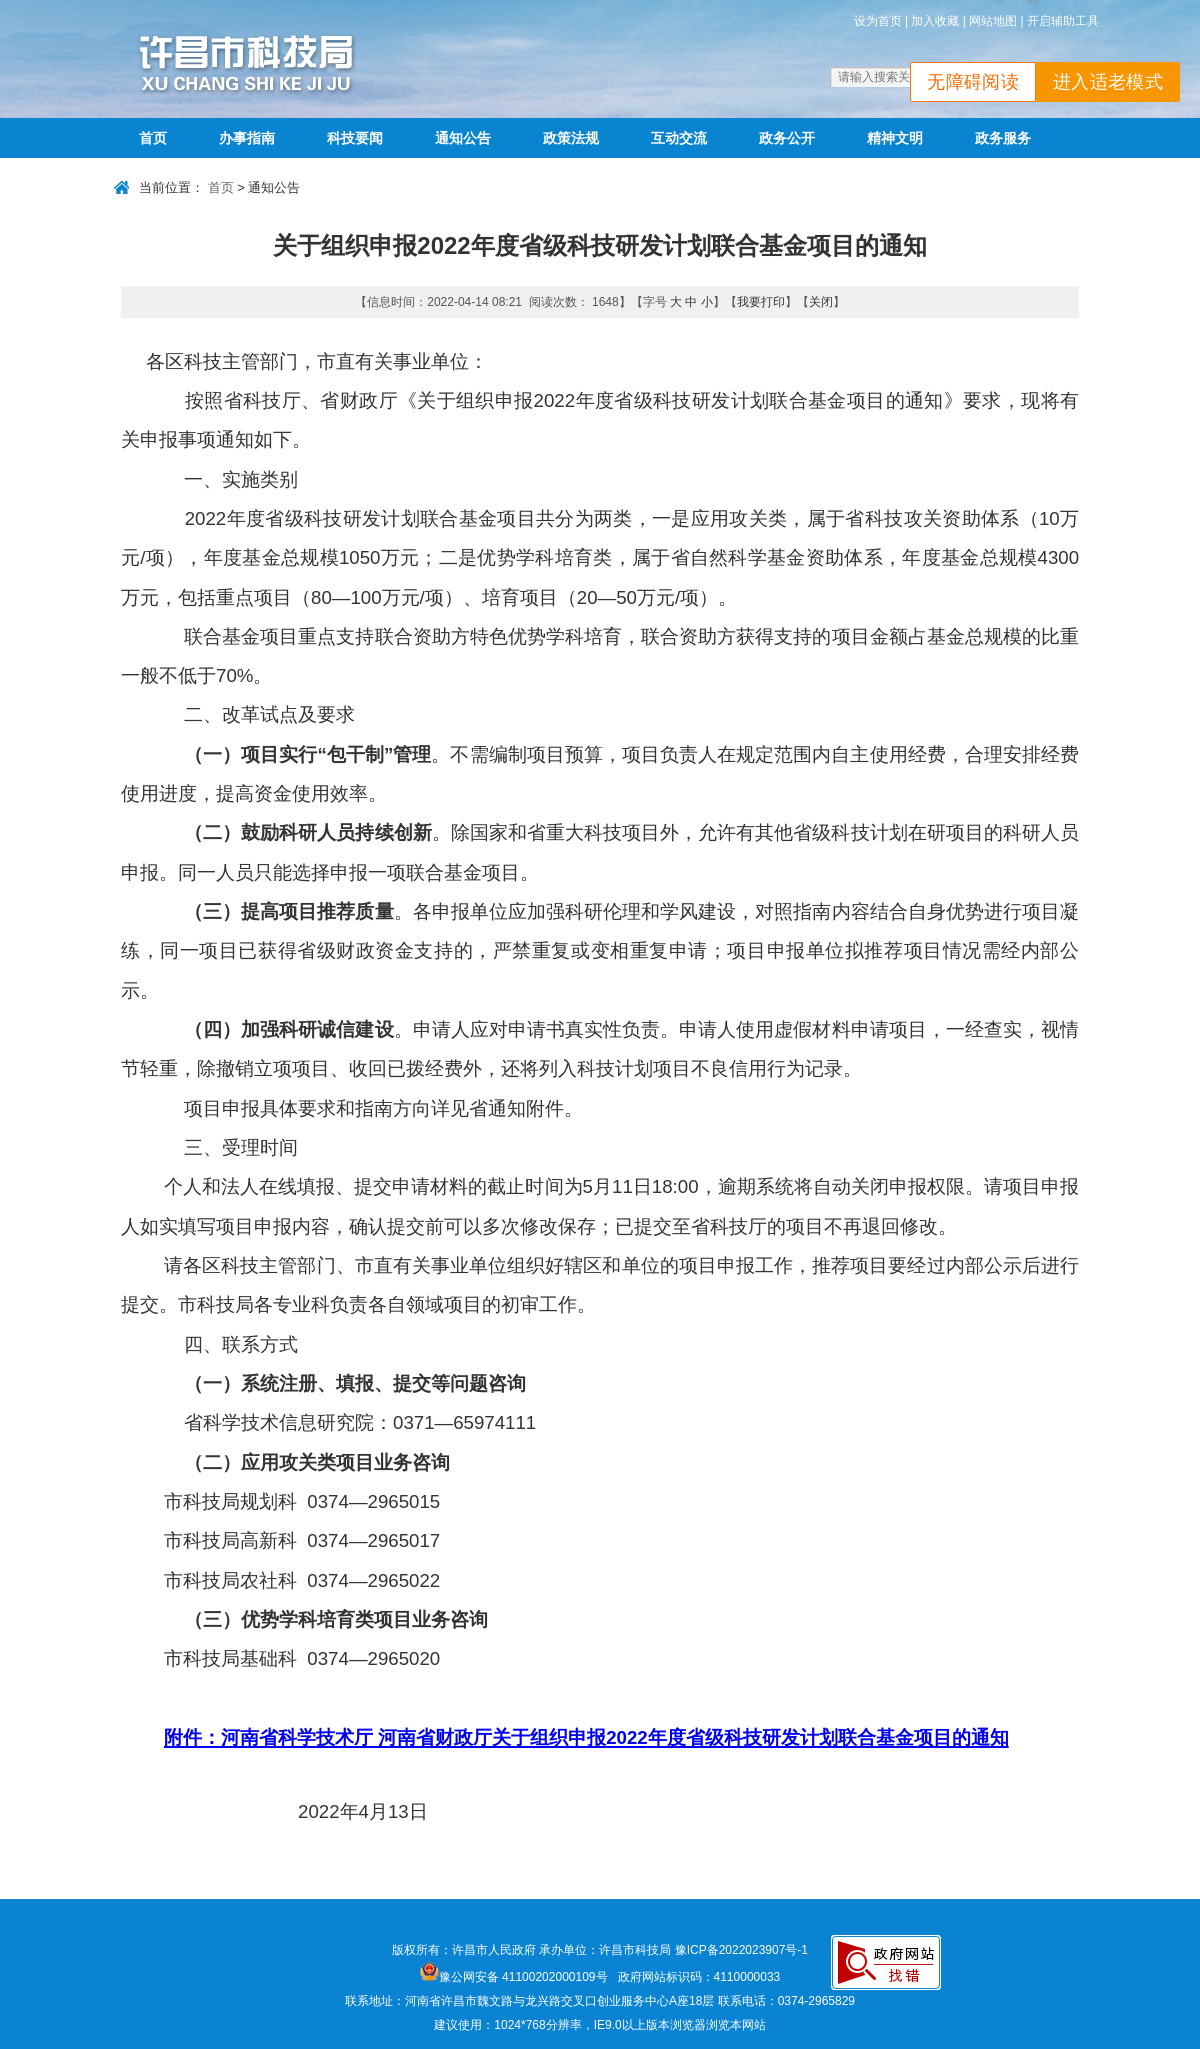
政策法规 (571, 138)
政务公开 (787, 138)
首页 (153, 138)
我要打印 (761, 302)
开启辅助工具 (1063, 21)
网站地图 (993, 21)
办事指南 (247, 138)
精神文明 (895, 138)
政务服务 (1003, 138)
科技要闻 (355, 138)
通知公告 (463, 138)
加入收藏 (935, 21)
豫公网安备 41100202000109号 (514, 1977)
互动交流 (679, 138)
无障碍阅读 (973, 82)
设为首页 (878, 21)
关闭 (821, 302)
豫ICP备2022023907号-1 (741, 1950)
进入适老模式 (1108, 82)
